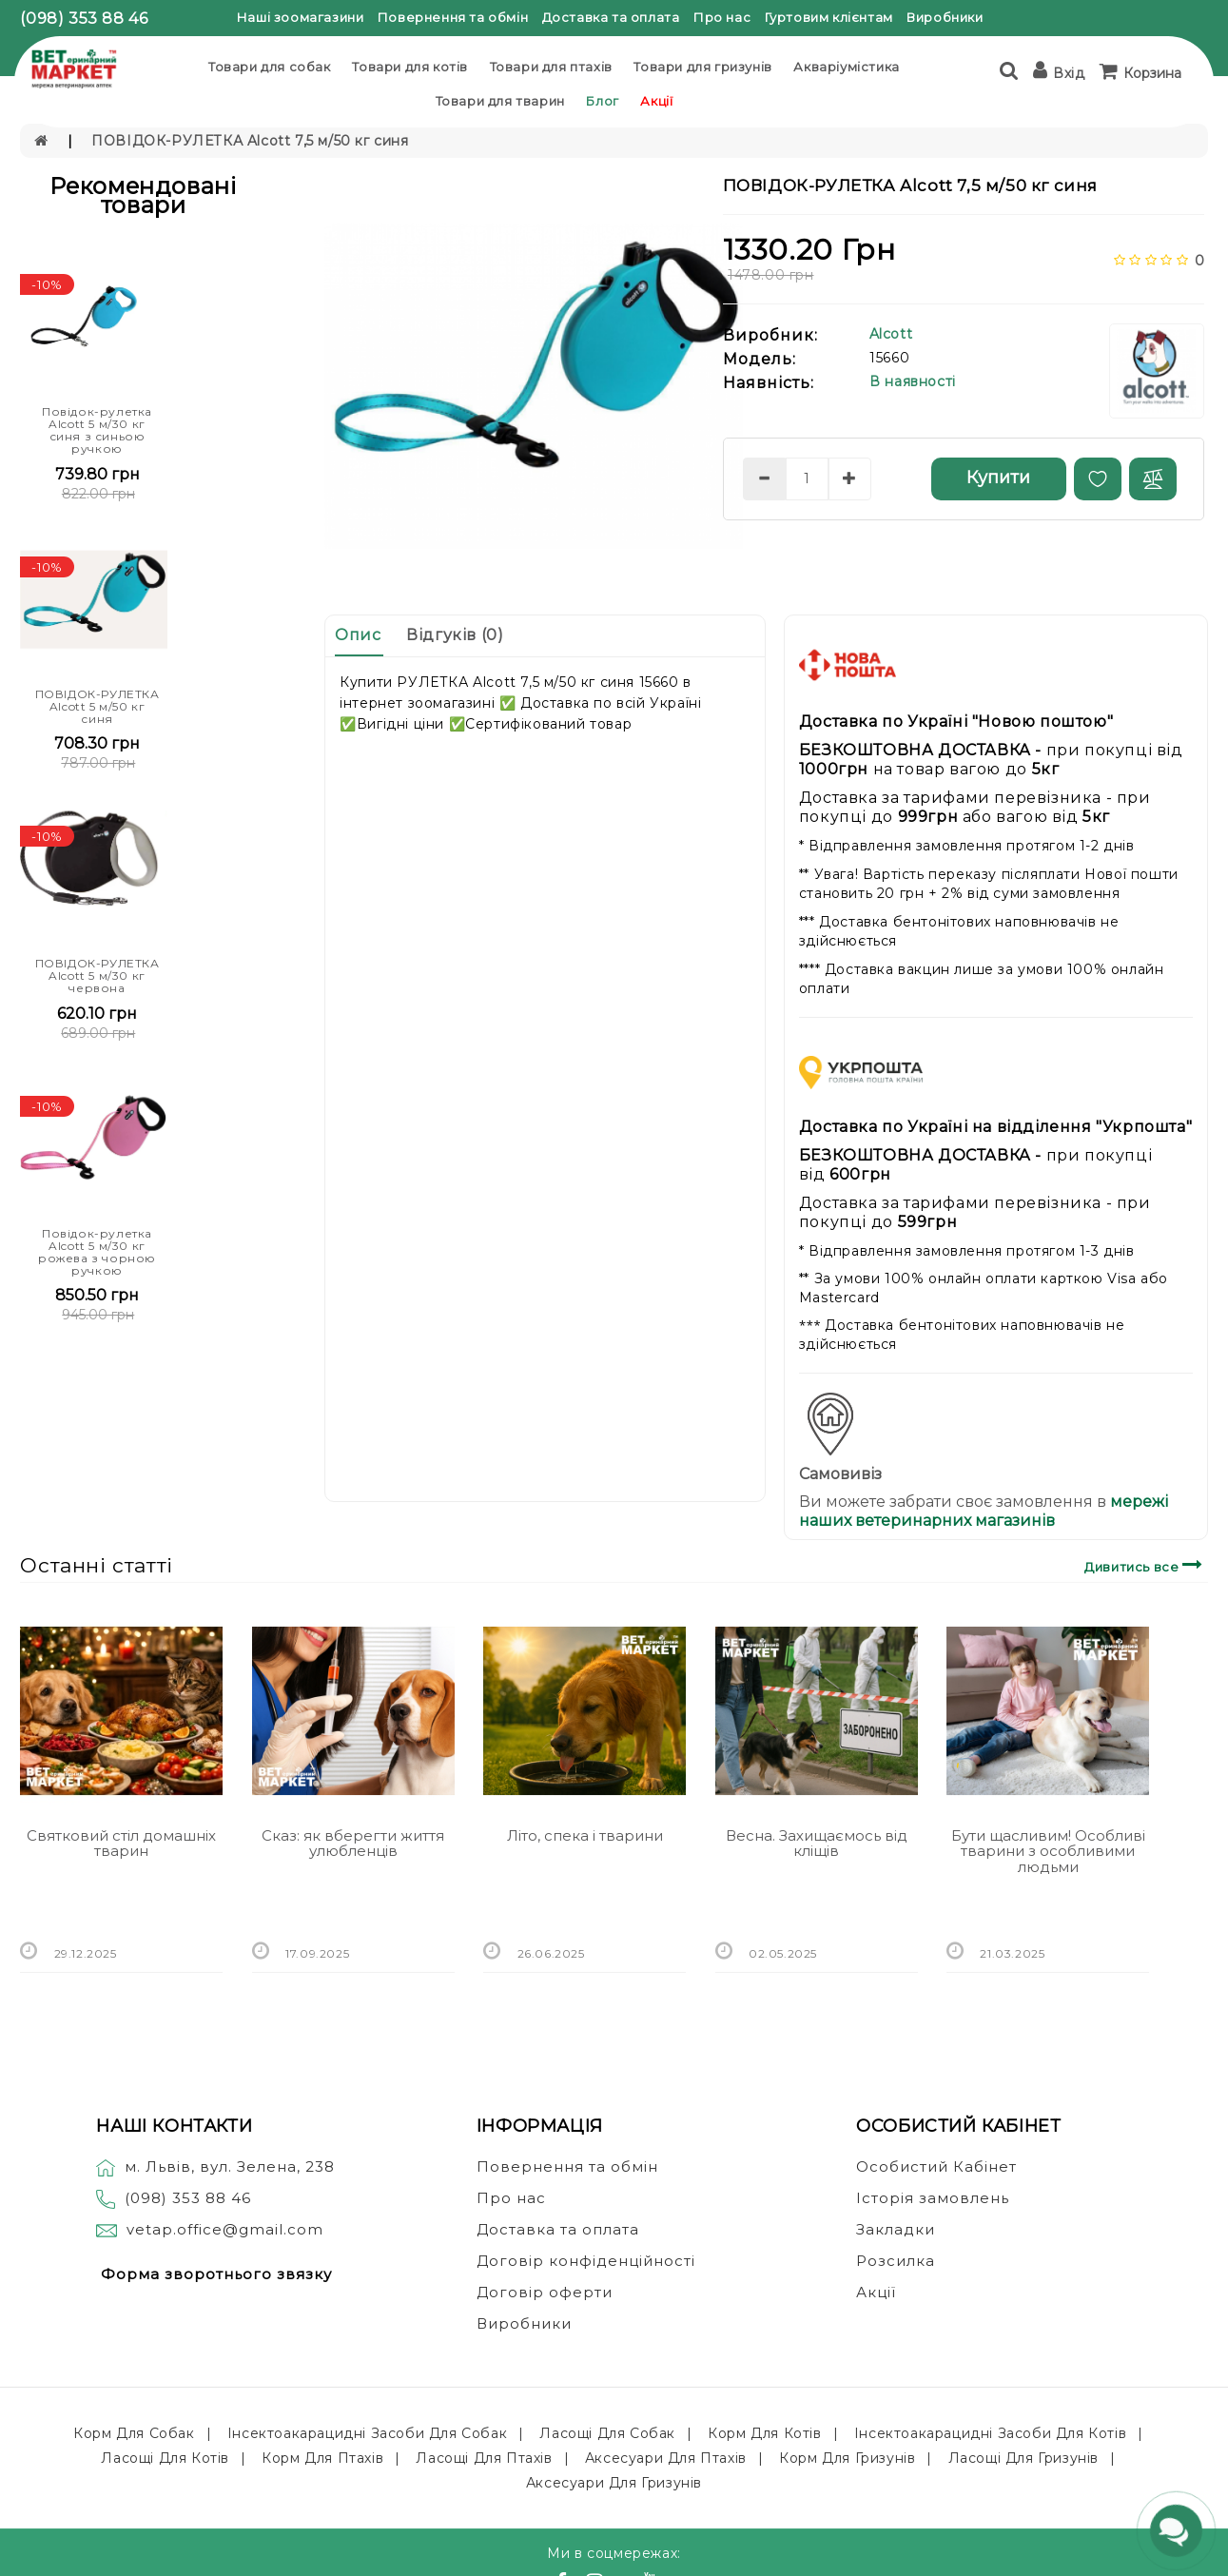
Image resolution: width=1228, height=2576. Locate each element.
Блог (602, 100)
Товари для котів (410, 66)
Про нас (721, 17)
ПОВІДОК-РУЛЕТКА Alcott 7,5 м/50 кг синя (249, 140)
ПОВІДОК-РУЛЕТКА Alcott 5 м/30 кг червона (97, 975)
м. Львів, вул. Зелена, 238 (215, 2166)
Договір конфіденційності (586, 2261)
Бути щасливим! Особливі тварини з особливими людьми (1048, 1851)
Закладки (895, 2229)
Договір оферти (545, 2292)
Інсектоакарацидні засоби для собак (367, 2433)
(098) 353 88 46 (83, 19)
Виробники (944, 17)
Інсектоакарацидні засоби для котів (990, 2433)
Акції (656, 100)
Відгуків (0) (454, 635)
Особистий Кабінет (936, 2166)
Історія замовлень (932, 2198)
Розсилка (895, 2261)
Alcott (891, 333)
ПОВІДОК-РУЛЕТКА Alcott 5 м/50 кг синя (97, 706)
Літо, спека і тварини (585, 1835)
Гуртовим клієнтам (829, 17)
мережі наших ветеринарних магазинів (983, 1511)
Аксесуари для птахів (666, 2458)
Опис (357, 635)
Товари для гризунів (702, 66)
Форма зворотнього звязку (216, 2274)
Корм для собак (133, 2433)
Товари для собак (269, 66)
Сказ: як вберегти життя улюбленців (353, 1843)
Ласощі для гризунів (1023, 2458)
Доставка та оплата (611, 17)
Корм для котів (764, 2433)
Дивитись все (1145, 1564)
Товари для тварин (500, 100)
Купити (998, 477)
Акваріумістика (846, 66)
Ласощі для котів (165, 2458)
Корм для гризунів (847, 2458)
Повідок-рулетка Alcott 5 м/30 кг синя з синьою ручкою (97, 430)
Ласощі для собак (607, 2433)
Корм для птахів (322, 2458)
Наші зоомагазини (300, 17)
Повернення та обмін (453, 17)
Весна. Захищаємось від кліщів (816, 1843)
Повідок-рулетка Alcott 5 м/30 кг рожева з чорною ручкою (97, 1252)
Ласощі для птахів (484, 2458)
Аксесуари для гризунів (614, 2482)
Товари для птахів (551, 66)
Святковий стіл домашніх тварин (121, 1843)
